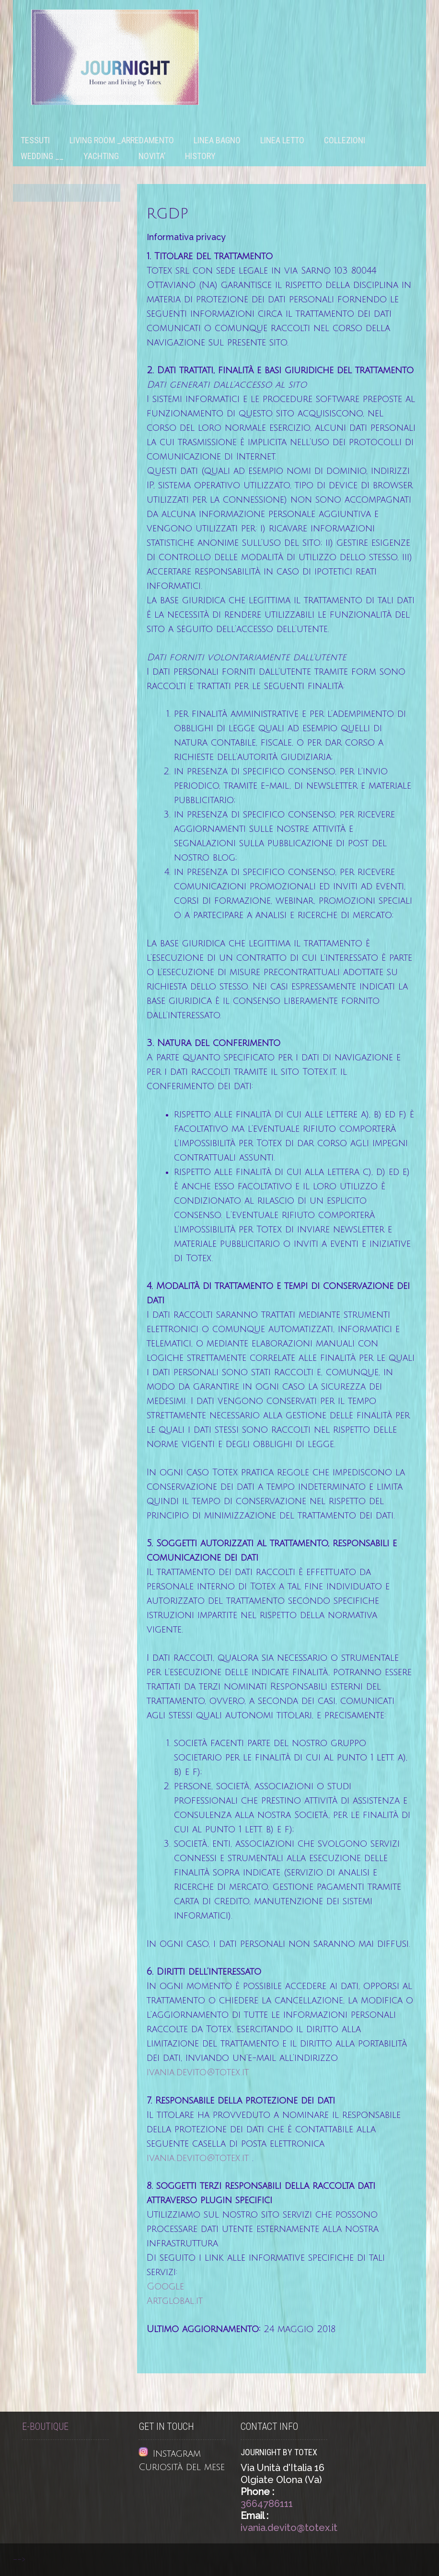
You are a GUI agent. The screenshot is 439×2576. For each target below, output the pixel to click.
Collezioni (344, 140)
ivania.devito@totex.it (198, 2072)
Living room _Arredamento (121, 140)
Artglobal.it (175, 2301)
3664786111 (267, 2503)
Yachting (101, 156)
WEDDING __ (42, 156)
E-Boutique (45, 2426)
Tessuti (35, 140)
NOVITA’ (152, 156)
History (200, 156)
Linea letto (282, 140)
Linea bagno (217, 140)
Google (165, 2286)
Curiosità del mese (182, 2467)
